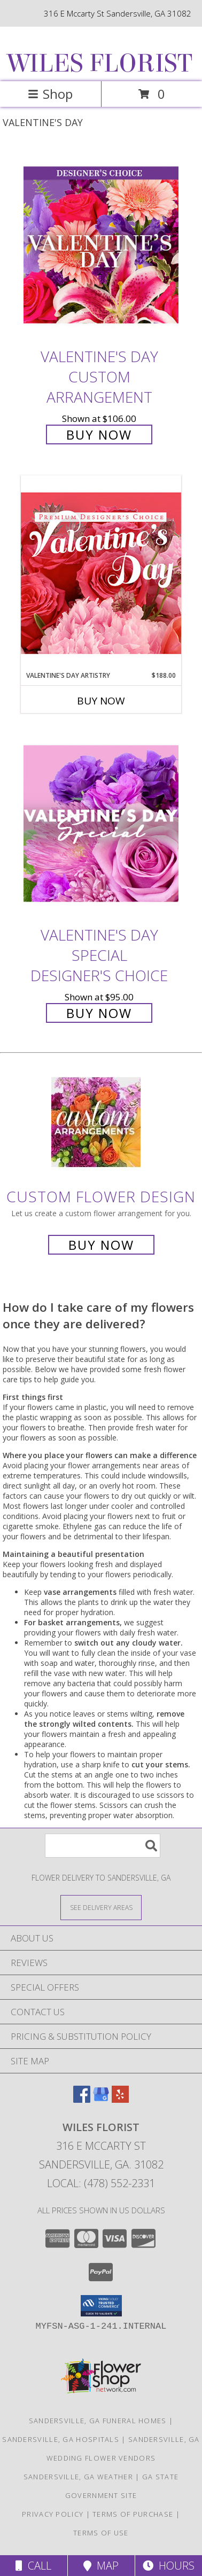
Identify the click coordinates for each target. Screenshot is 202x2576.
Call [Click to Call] (33, 2565)
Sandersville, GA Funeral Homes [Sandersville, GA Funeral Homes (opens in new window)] (98, 2420)
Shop (50, 94)
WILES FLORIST (99, 63)
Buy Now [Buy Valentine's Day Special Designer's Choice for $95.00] (99, 1013)
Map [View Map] (101, 2565)
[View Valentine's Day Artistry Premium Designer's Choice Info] (101, 573)
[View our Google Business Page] (101, 2099)
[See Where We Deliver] (101, 1907)
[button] (101, 2305)
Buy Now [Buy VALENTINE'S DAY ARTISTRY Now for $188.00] (101, 701)
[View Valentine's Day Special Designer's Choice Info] (101, 824)
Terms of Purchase (132, 2514)
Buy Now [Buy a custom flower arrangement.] (101, 1245)
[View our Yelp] (120, 2099)
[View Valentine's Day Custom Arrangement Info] (101, 245)
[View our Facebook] (81, 2099)
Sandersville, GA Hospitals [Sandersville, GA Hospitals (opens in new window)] (60, 2439)
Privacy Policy (52, 2514)
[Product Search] (102, 1846)
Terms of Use (101, 2533)
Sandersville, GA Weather (78, 2476)
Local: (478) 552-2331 (101, 2183)
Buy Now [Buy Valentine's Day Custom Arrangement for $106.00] (99, 434)
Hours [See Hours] (169, 2565)
